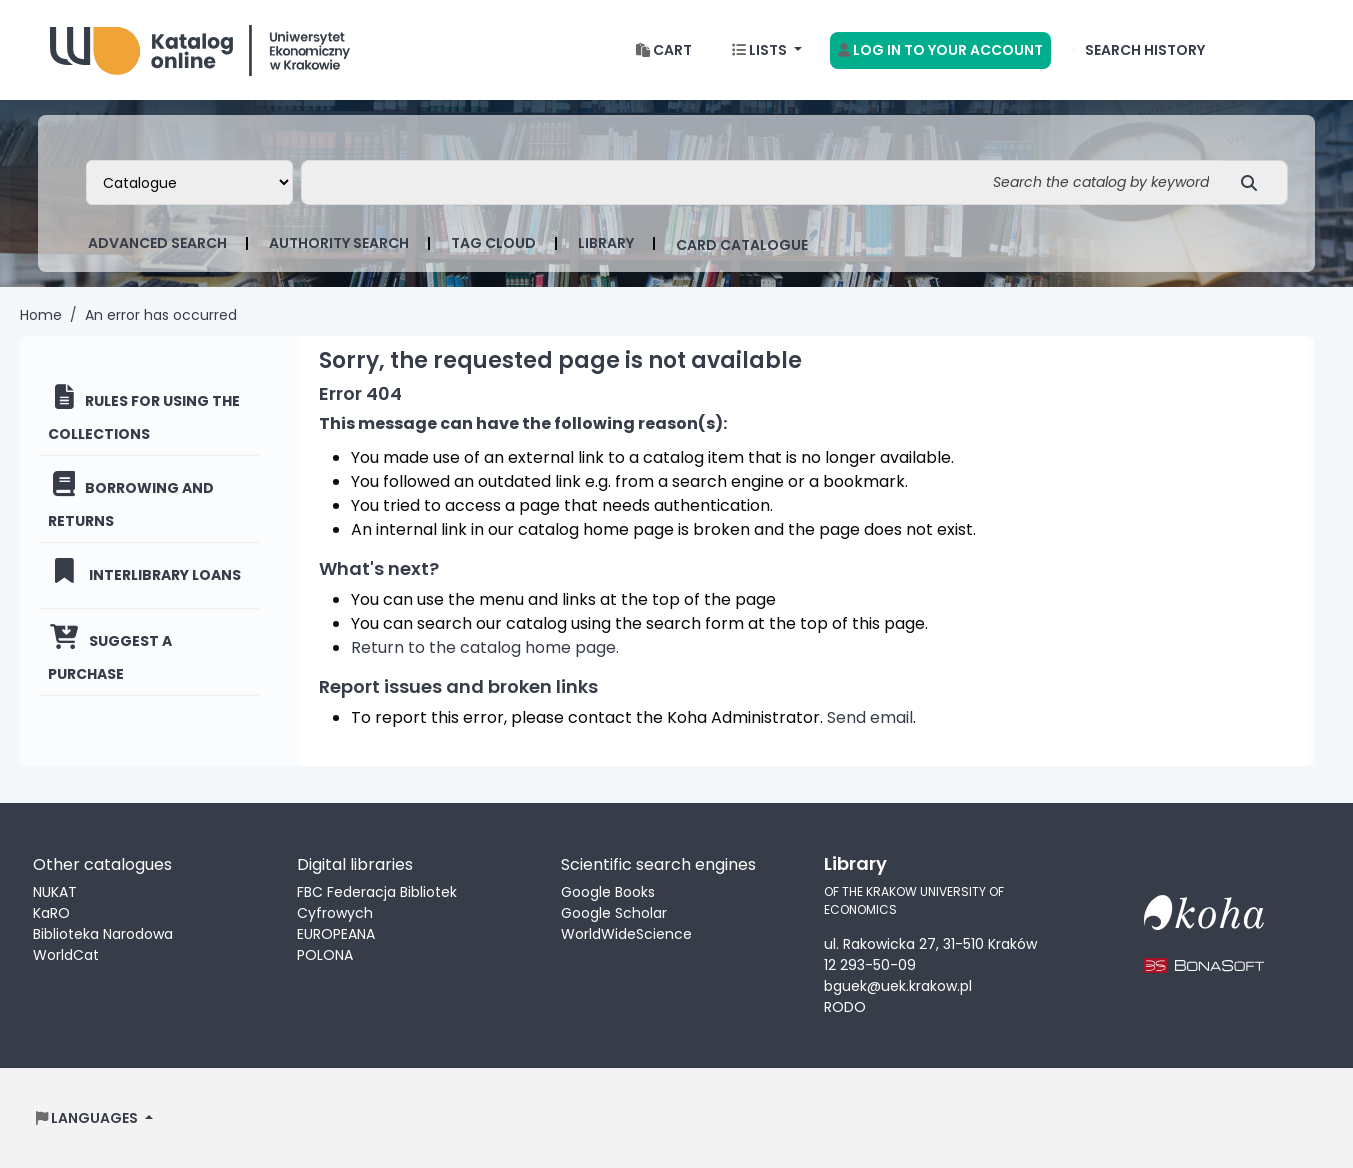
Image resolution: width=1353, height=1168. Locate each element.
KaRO (51, 913)
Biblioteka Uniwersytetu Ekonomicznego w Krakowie (200, 45)
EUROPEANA (336, 934)
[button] (664, 50)
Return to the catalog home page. (485, 647)
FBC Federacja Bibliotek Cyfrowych (377, 902)
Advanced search (157, 243)
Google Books (608, 892)
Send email (870, 717)
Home (41, 315)
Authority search (339, 243)
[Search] (1254, 182)
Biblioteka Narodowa (103, 934)
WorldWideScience (626, 934)
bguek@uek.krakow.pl (898, 986)
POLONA (325, 955)
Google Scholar (614, 913)
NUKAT (55, 892)
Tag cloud (493, 243)
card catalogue (742, 245)
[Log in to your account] (940, 50)
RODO (845, 1007)
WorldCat (66, 955)
